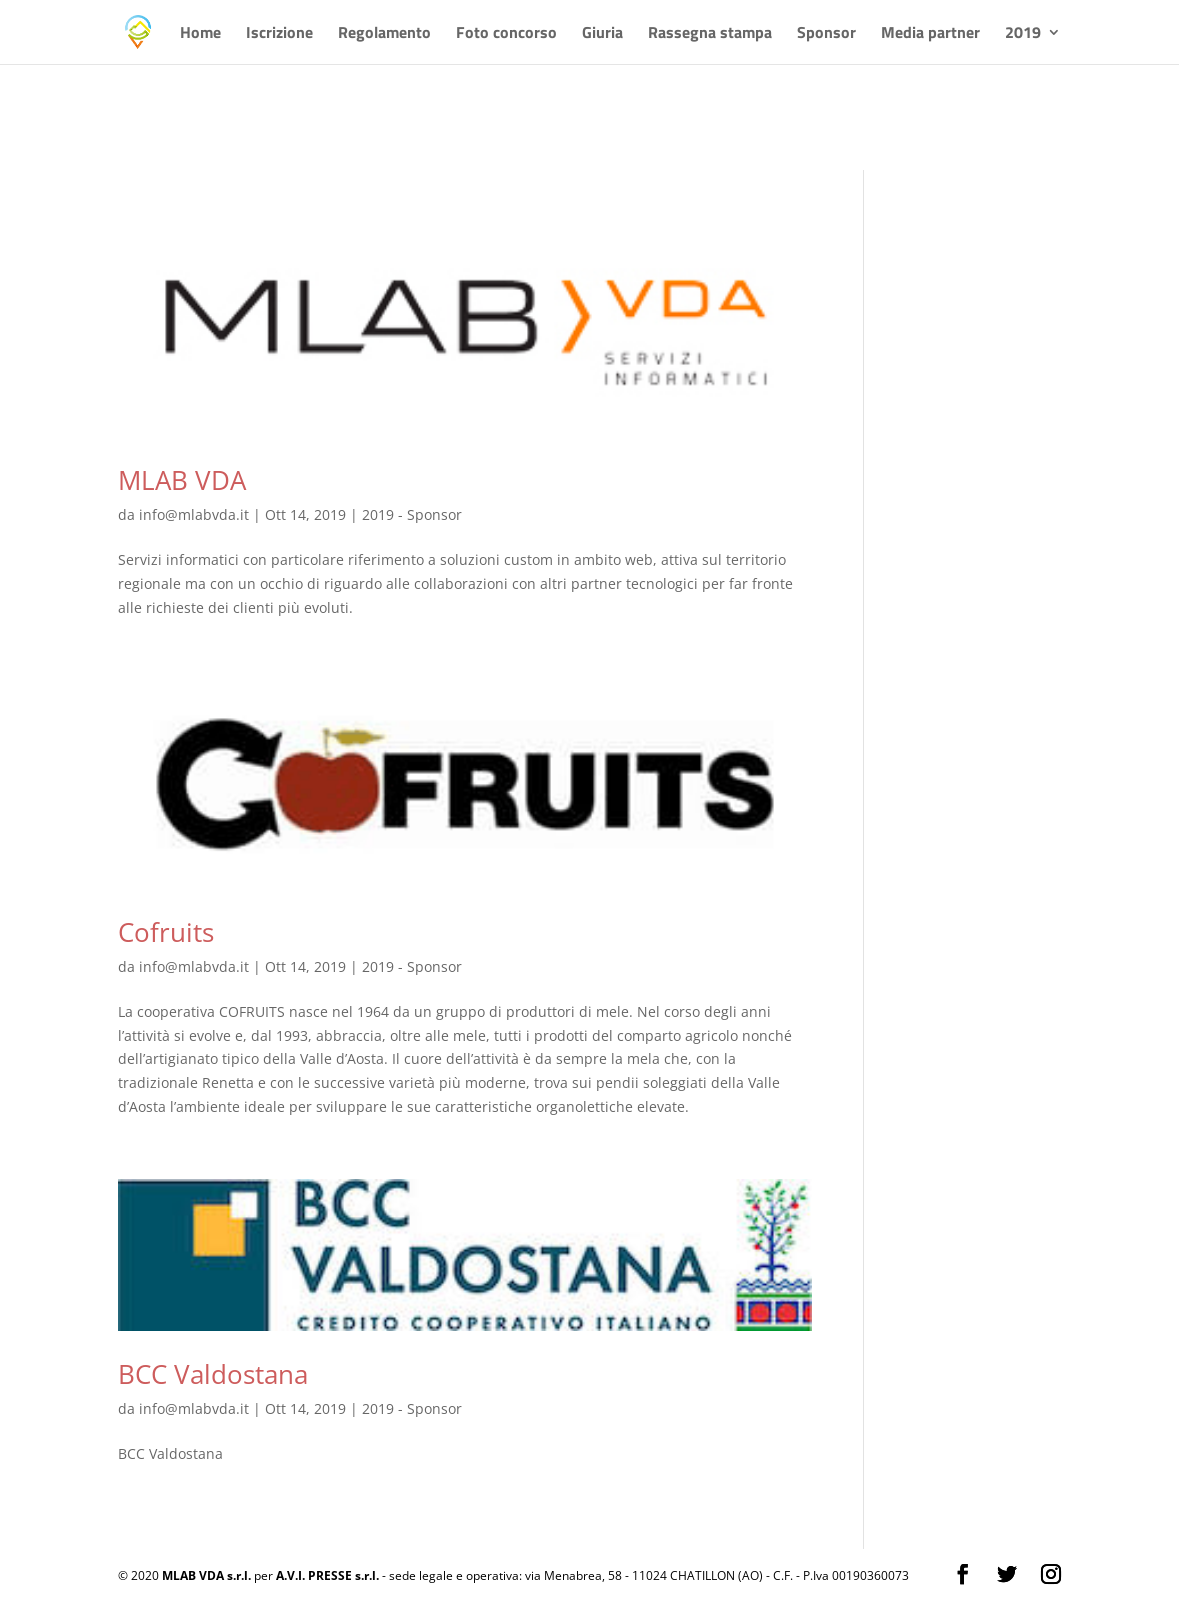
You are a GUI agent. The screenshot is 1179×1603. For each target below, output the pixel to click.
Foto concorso (506, 34)
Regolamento (384, 34)
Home (200, 34)
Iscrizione (279, 34)
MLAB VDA (182, 480)
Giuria (602, 34)
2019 (1023, 34)
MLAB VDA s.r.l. (206, 1575)
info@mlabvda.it (194, 514)
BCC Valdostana (213, 1374)
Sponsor (826, 34)
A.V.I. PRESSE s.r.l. (327, 1575)
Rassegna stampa (710, 34)
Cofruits (166, 932)
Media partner (930, 34)
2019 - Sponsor (412, 514)
